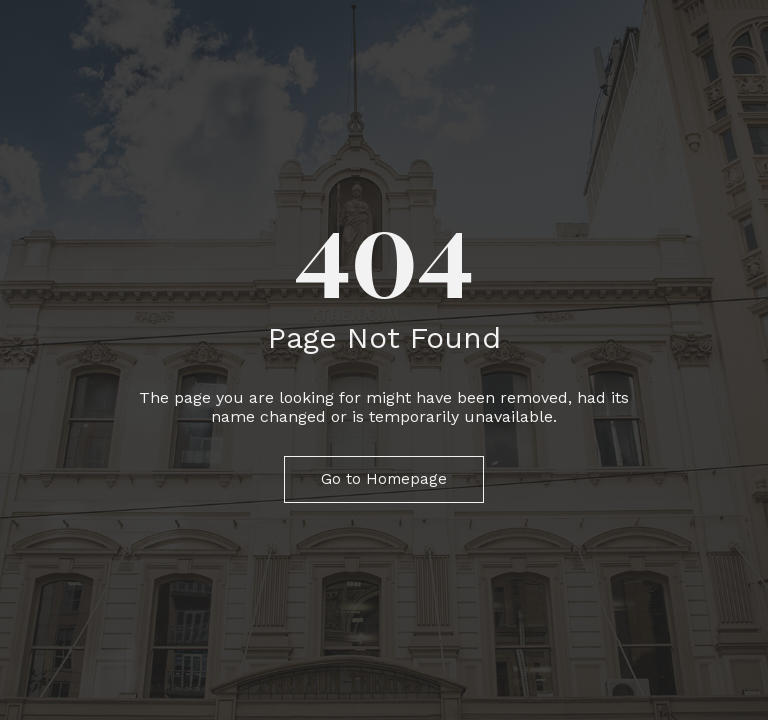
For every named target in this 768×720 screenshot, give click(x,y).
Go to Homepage (384, 479)
